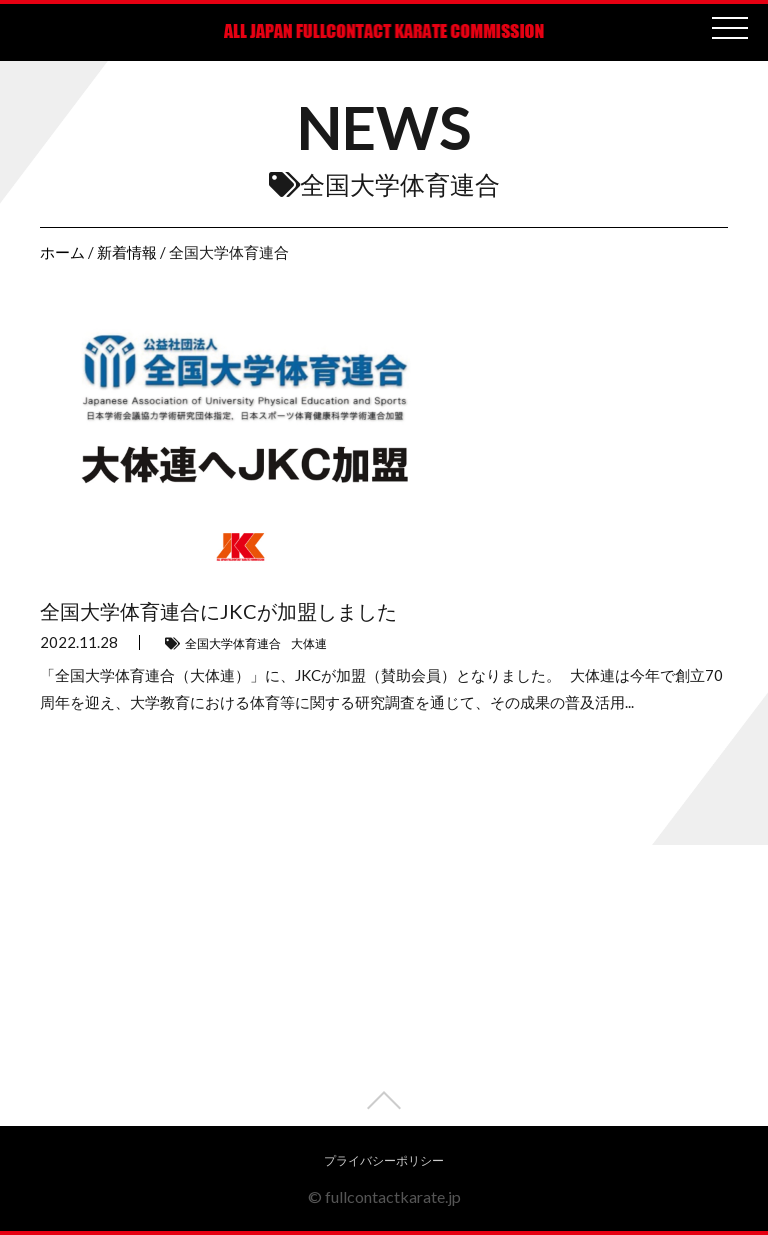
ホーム (62, 252)
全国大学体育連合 (233, 643)
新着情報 (127, 252)
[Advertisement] (384, 986)
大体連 (309, 643)
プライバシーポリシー (384, 1160)
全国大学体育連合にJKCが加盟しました (218, 611)
